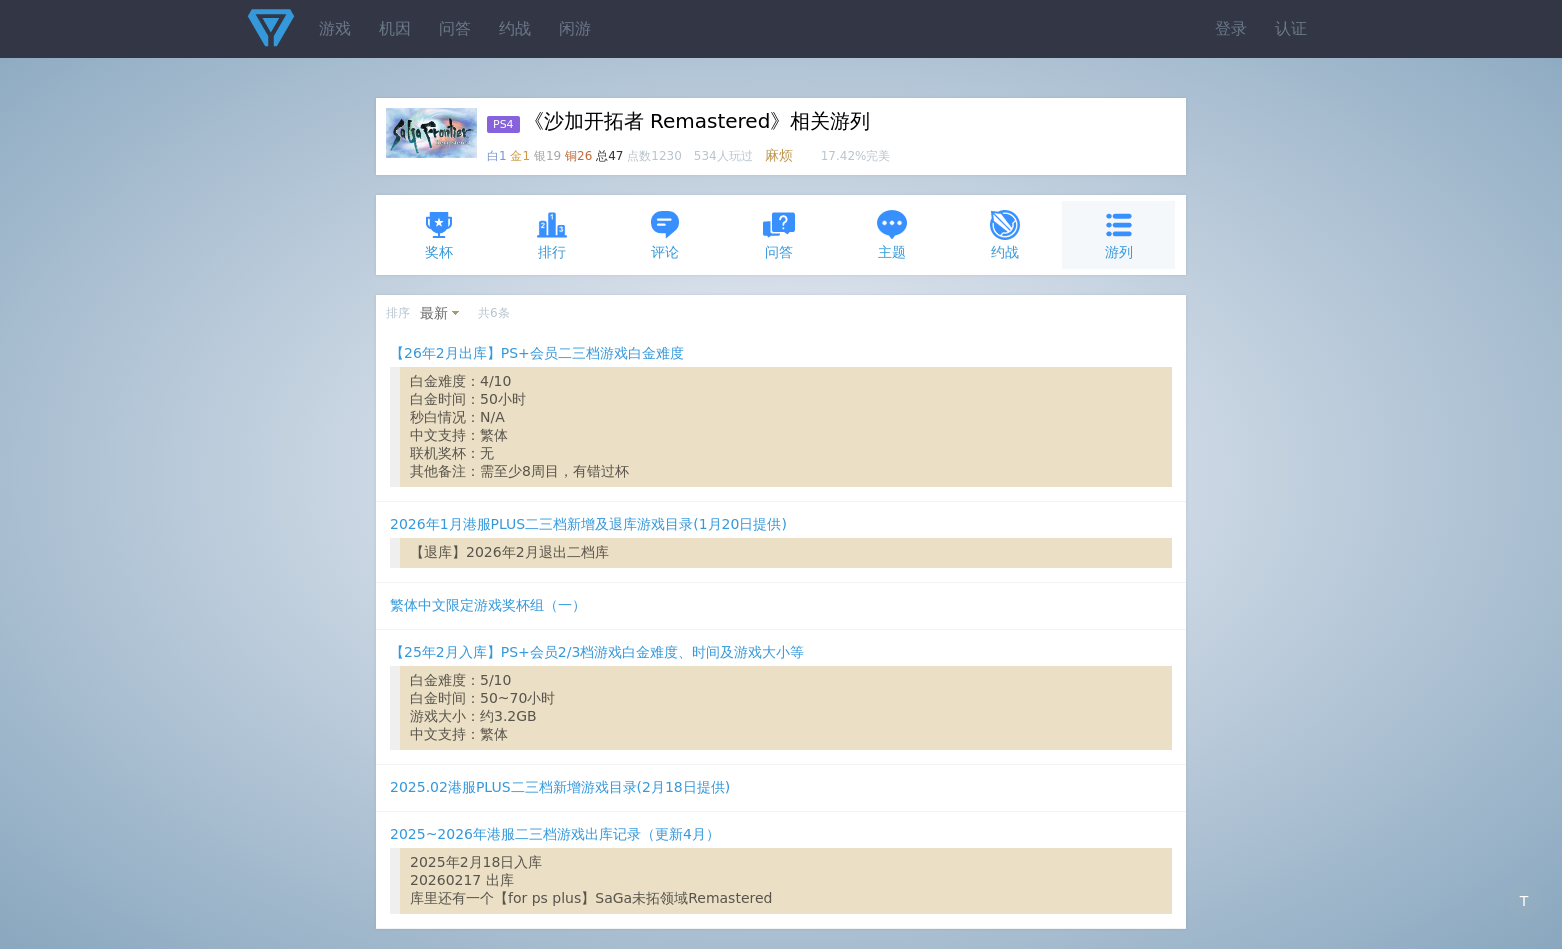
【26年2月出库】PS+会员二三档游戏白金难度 (537, 353)
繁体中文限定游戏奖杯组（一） (488, 605)
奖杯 (439, 234)
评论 (665, 234)
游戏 (335, 28)
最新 (434, 313)
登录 (1231, 28)
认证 (1291, 28)
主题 (892, 234)
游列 (1119, 234)
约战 (515, 28)
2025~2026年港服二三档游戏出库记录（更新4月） (555, 834)
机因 (395, 28)
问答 (455, 28)
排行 (552, 234)
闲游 (575, 28)
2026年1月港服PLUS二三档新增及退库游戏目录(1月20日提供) (588, 524)
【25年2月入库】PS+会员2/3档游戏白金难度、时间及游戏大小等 (597, 652)
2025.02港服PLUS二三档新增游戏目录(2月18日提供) (560, 787)
